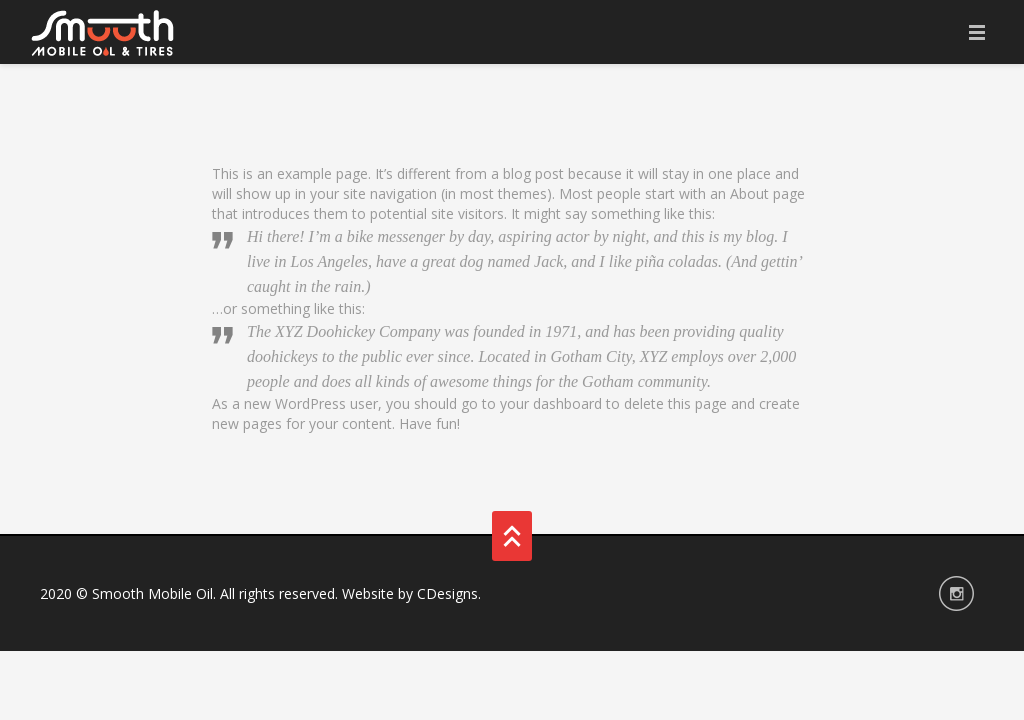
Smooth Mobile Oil (152, 593)
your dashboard (551, 403)
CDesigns (447, 593)
